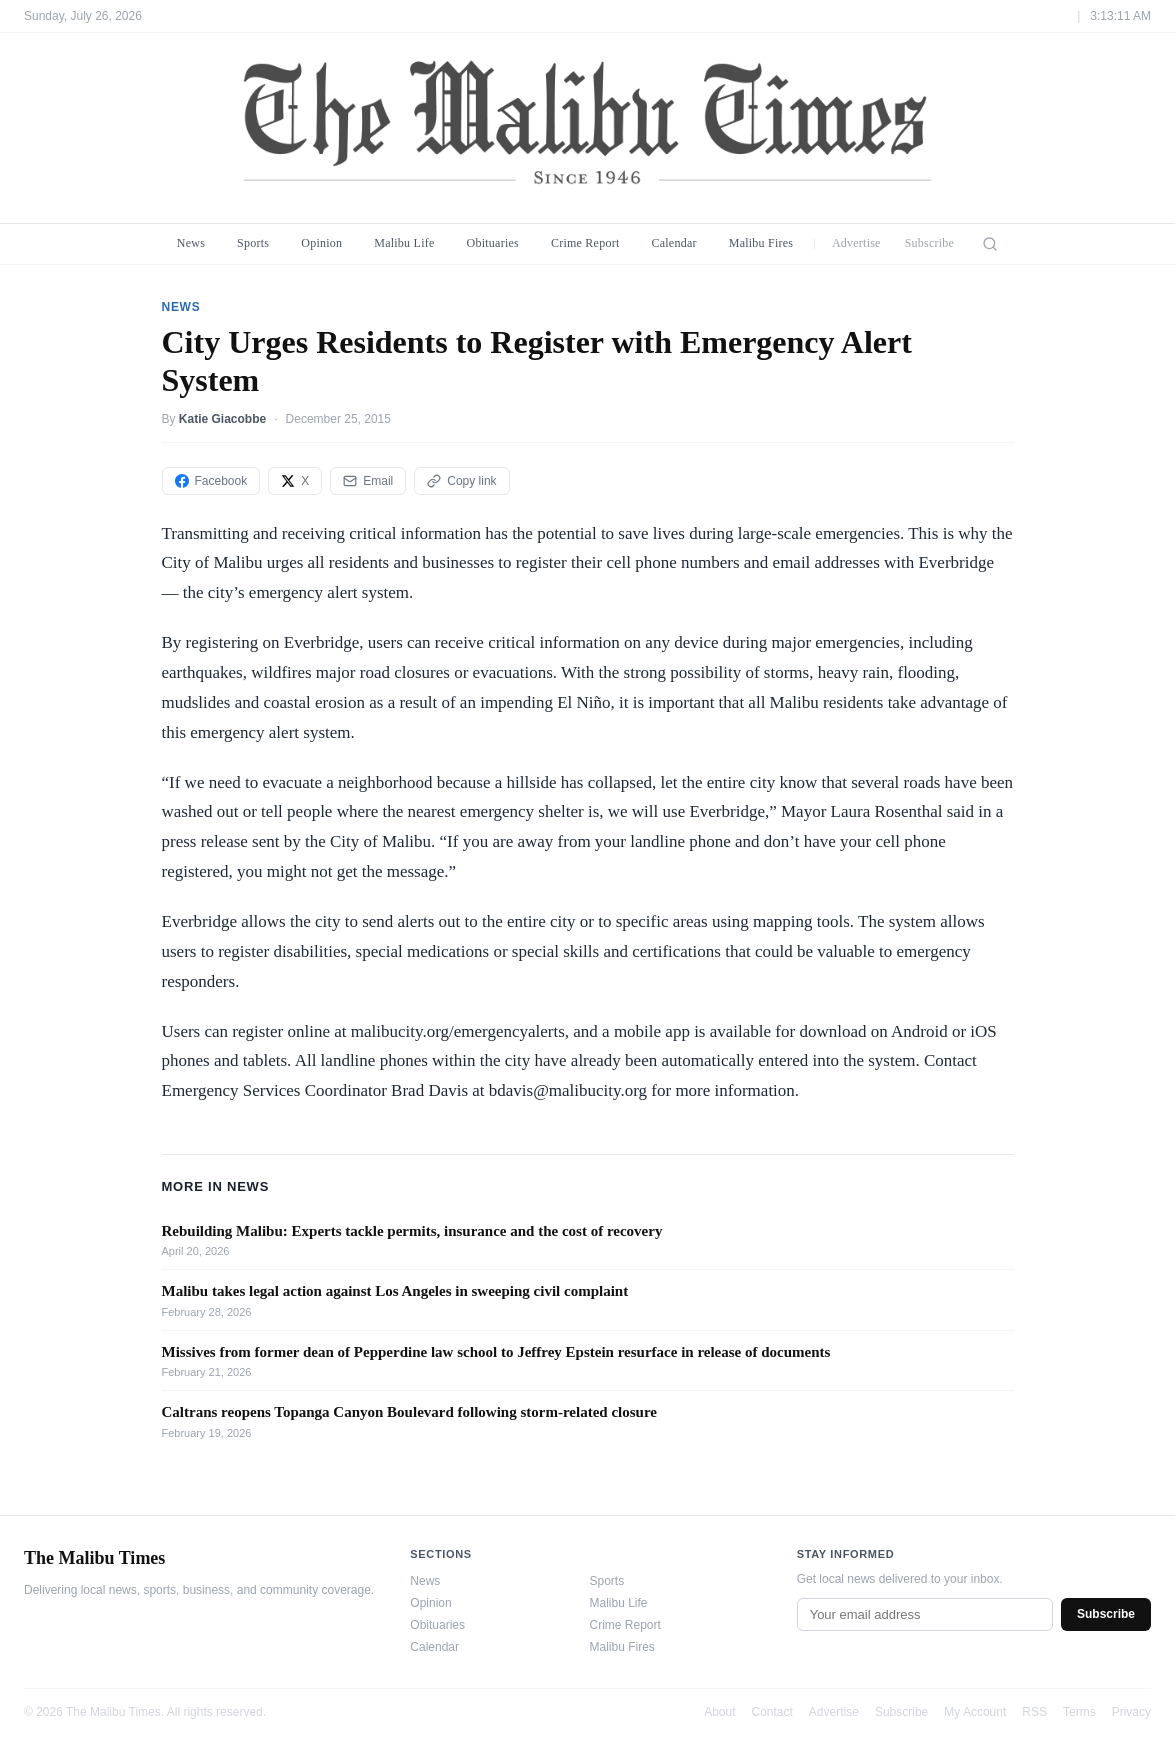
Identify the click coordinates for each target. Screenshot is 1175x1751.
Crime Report (585, 243)
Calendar (673, 243)
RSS (1034, 1712)
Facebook (211, 481)
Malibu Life (404, 243)
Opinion (321, 243)
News (191, 243)
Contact (772, 1712)
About (719, 1712)
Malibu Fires (761, 243)
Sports (253, 243)
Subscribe (930, 243)
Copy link (461, 481)
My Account (975, 1712)
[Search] (990, 244)
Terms (1079, 1712)
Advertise (856, 243)
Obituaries (493, 243)
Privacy (1131, 1712)
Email (368, 481)
